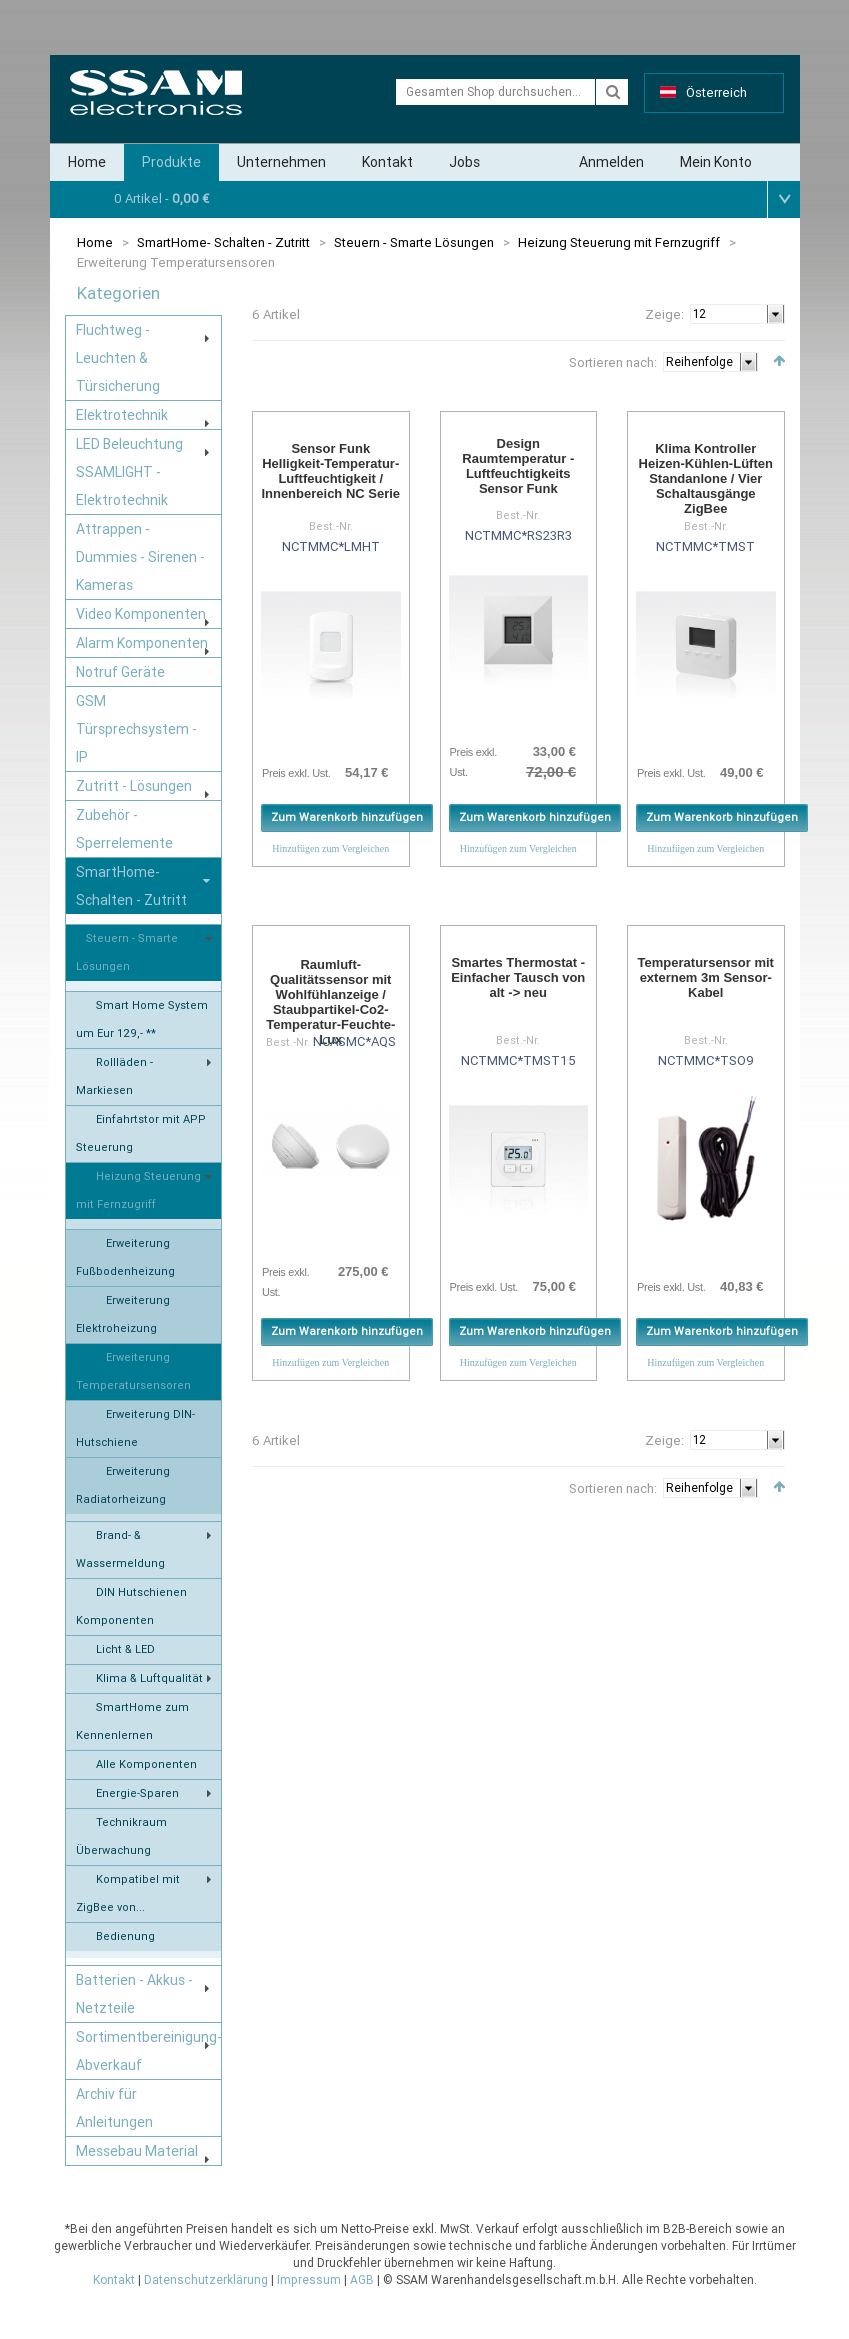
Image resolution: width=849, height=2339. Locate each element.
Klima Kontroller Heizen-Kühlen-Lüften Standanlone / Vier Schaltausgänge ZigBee (706, 478)
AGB (362, 2280)
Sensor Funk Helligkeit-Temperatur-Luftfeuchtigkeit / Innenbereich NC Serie (330, 471)
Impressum (309, 2280)
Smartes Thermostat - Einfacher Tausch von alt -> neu (518, 977)
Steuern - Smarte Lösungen (414, 242)
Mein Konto (716, 162)
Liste (287, 359)
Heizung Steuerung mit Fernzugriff (619, 242)
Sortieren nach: (613, 362)
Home (87, 162)
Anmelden (611, 162)
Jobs (464, 162)
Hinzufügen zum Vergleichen (330, 848)
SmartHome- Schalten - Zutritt (223, 242)
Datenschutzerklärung (206, 2280)
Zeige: (664, 314)
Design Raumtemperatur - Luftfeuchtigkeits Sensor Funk (518, 466)
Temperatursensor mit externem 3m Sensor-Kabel (706, 977)
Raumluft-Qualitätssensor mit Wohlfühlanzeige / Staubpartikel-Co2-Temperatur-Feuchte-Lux (330, 1002)
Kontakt (387, 162)
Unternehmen (281, 162)
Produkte (171, 162)
